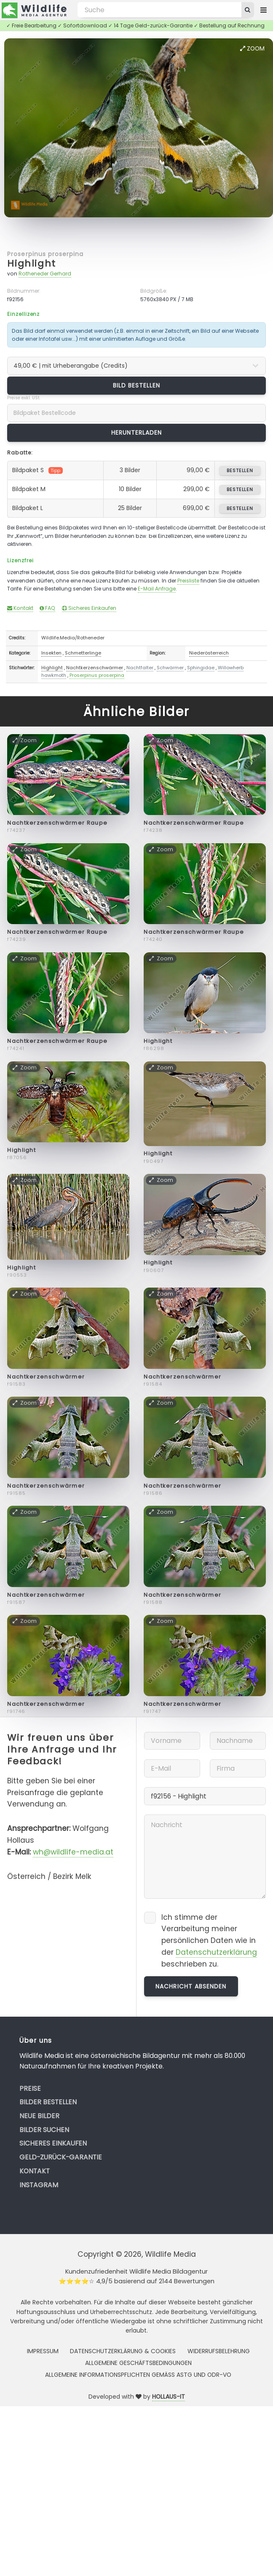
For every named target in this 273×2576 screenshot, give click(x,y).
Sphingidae (200, 667)
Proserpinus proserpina (45, 254)
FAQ (47, 608)
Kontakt (20, 608)
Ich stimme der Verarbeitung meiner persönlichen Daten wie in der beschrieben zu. (209, 1940)
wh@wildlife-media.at (73, 1852)
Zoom (252, 48)
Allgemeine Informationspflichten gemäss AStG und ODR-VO (138, 2374)
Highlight (31, 263)
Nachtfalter (139, 667)
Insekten (51, 652)
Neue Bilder (39, 2115)
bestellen (240, 470)
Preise (30, 2088)
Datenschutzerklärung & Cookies (123, 2351)
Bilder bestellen (48, 2102)
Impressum (43, 2351)
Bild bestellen (137, 385)
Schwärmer (170, 667)
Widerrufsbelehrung (218, 2351)
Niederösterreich (209, 652)
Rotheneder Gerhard (45, 273)
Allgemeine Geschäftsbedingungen (138, 2363)
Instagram (38, 2185)
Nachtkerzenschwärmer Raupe (57, 823)
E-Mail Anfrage (157, 588)
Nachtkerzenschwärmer (94, 667)
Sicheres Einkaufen (89, 608)
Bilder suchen (44, 2129)
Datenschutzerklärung (216, 1952)
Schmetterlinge (83, 652)
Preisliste (188, 580)
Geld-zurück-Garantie (60, 2157)
